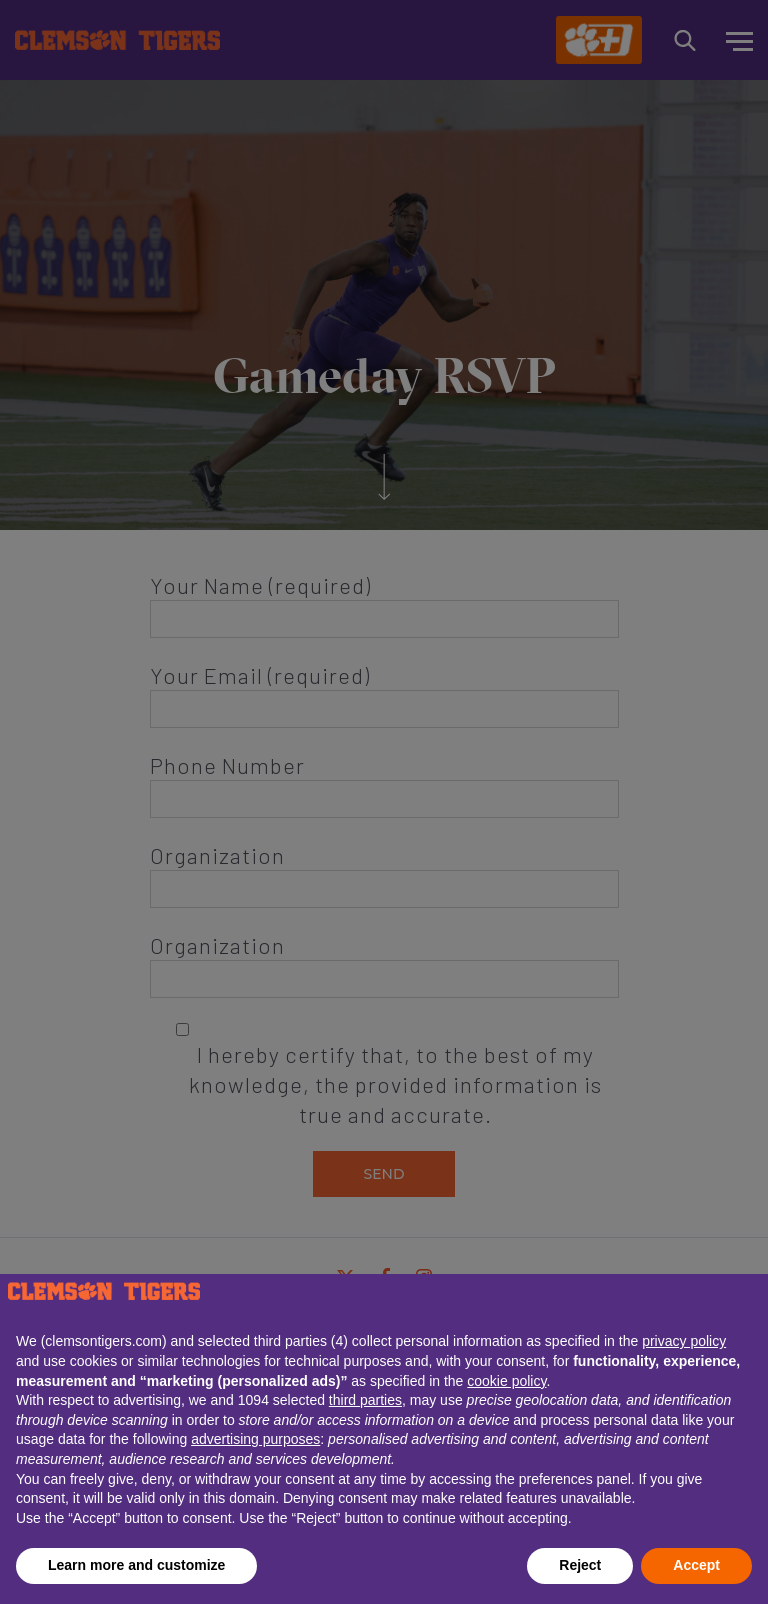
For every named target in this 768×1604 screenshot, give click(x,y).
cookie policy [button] (506, 1381)
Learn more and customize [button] (136, 1565)
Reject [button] (580, 1565)
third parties (365, 1400)
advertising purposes (255, 1439)
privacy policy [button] (684, 1341)
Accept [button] (696, 1565)
